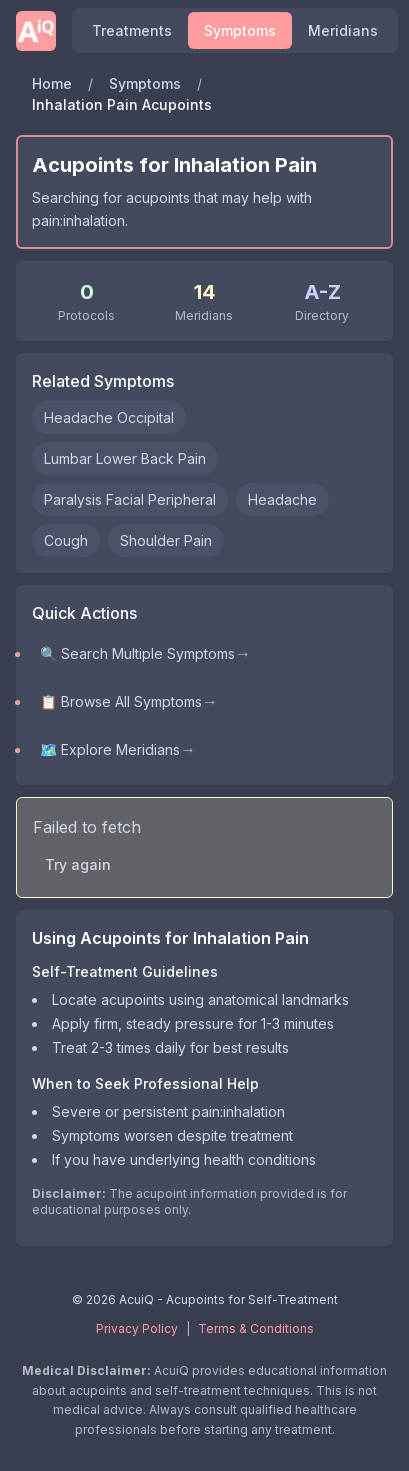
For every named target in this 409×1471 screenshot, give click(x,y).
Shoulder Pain (166, 540)
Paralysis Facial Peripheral (130, 499)
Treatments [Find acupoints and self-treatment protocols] (132, 30)
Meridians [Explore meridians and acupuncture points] (343, 30)
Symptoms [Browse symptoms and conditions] (240, 30)
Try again (78, 864)
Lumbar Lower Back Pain (125, 458)
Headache (282, 499)
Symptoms (145, 83)
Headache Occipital (109, 417)
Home (52, 83)
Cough (66, 540)
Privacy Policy (137, 1328)
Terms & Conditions (256, 1328)
